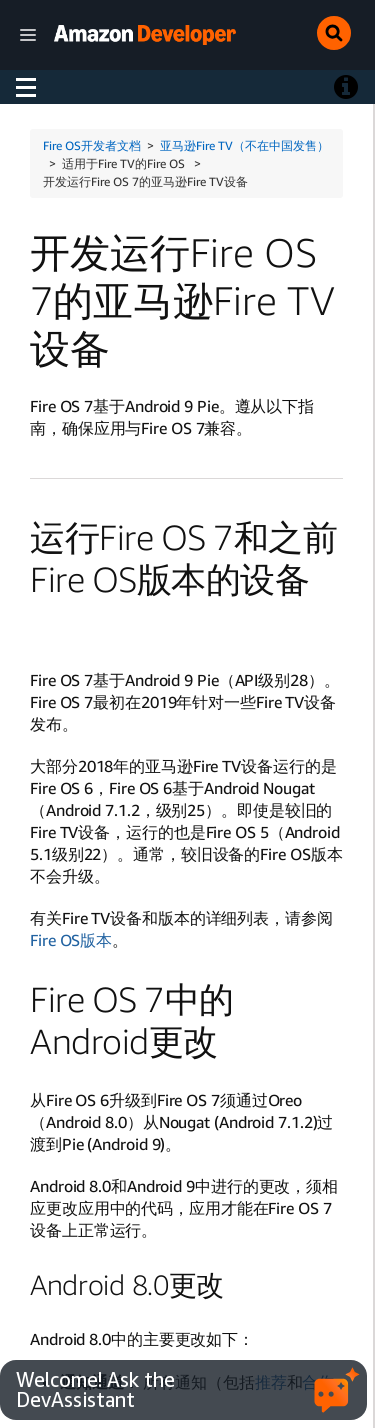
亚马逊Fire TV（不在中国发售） (244, 145)
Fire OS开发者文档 (92, 145)
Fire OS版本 (71, 940)
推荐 (271, 1382)
